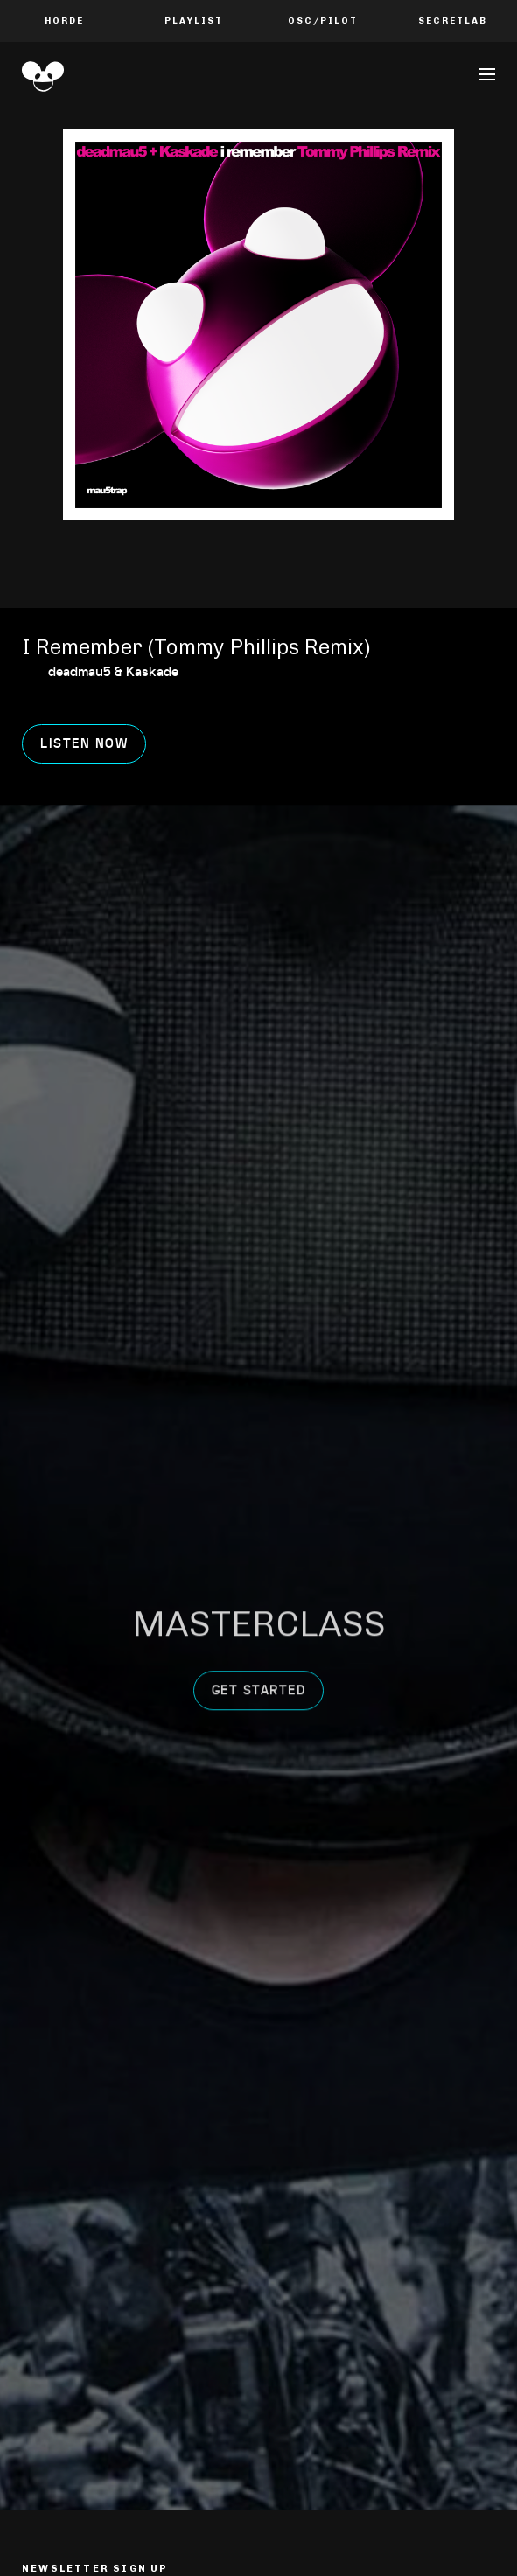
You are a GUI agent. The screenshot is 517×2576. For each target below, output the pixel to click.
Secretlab (452, 21)
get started (259, 1615)
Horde (64, 21)
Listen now (84, 743)
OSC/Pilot (323, 21)
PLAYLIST (193, 21)
